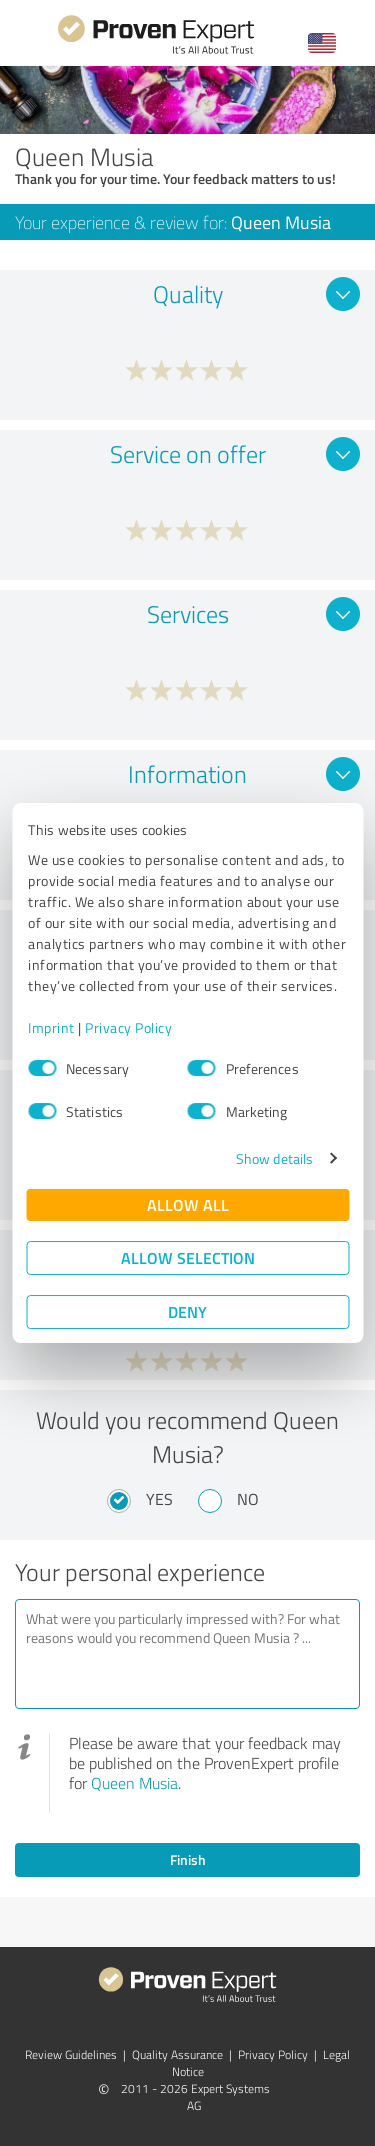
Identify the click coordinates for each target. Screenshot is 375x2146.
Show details (274, 1158)
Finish (188, 1859)
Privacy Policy (128, 1027)
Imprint (51, 1027)
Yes (159, 1499)
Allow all (188, 1204)
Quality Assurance (177, 2054)
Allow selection (188, 1257)
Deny (187, 1311)
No (248, 1499)
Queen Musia (134, 1783)
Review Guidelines (71, 2054)
